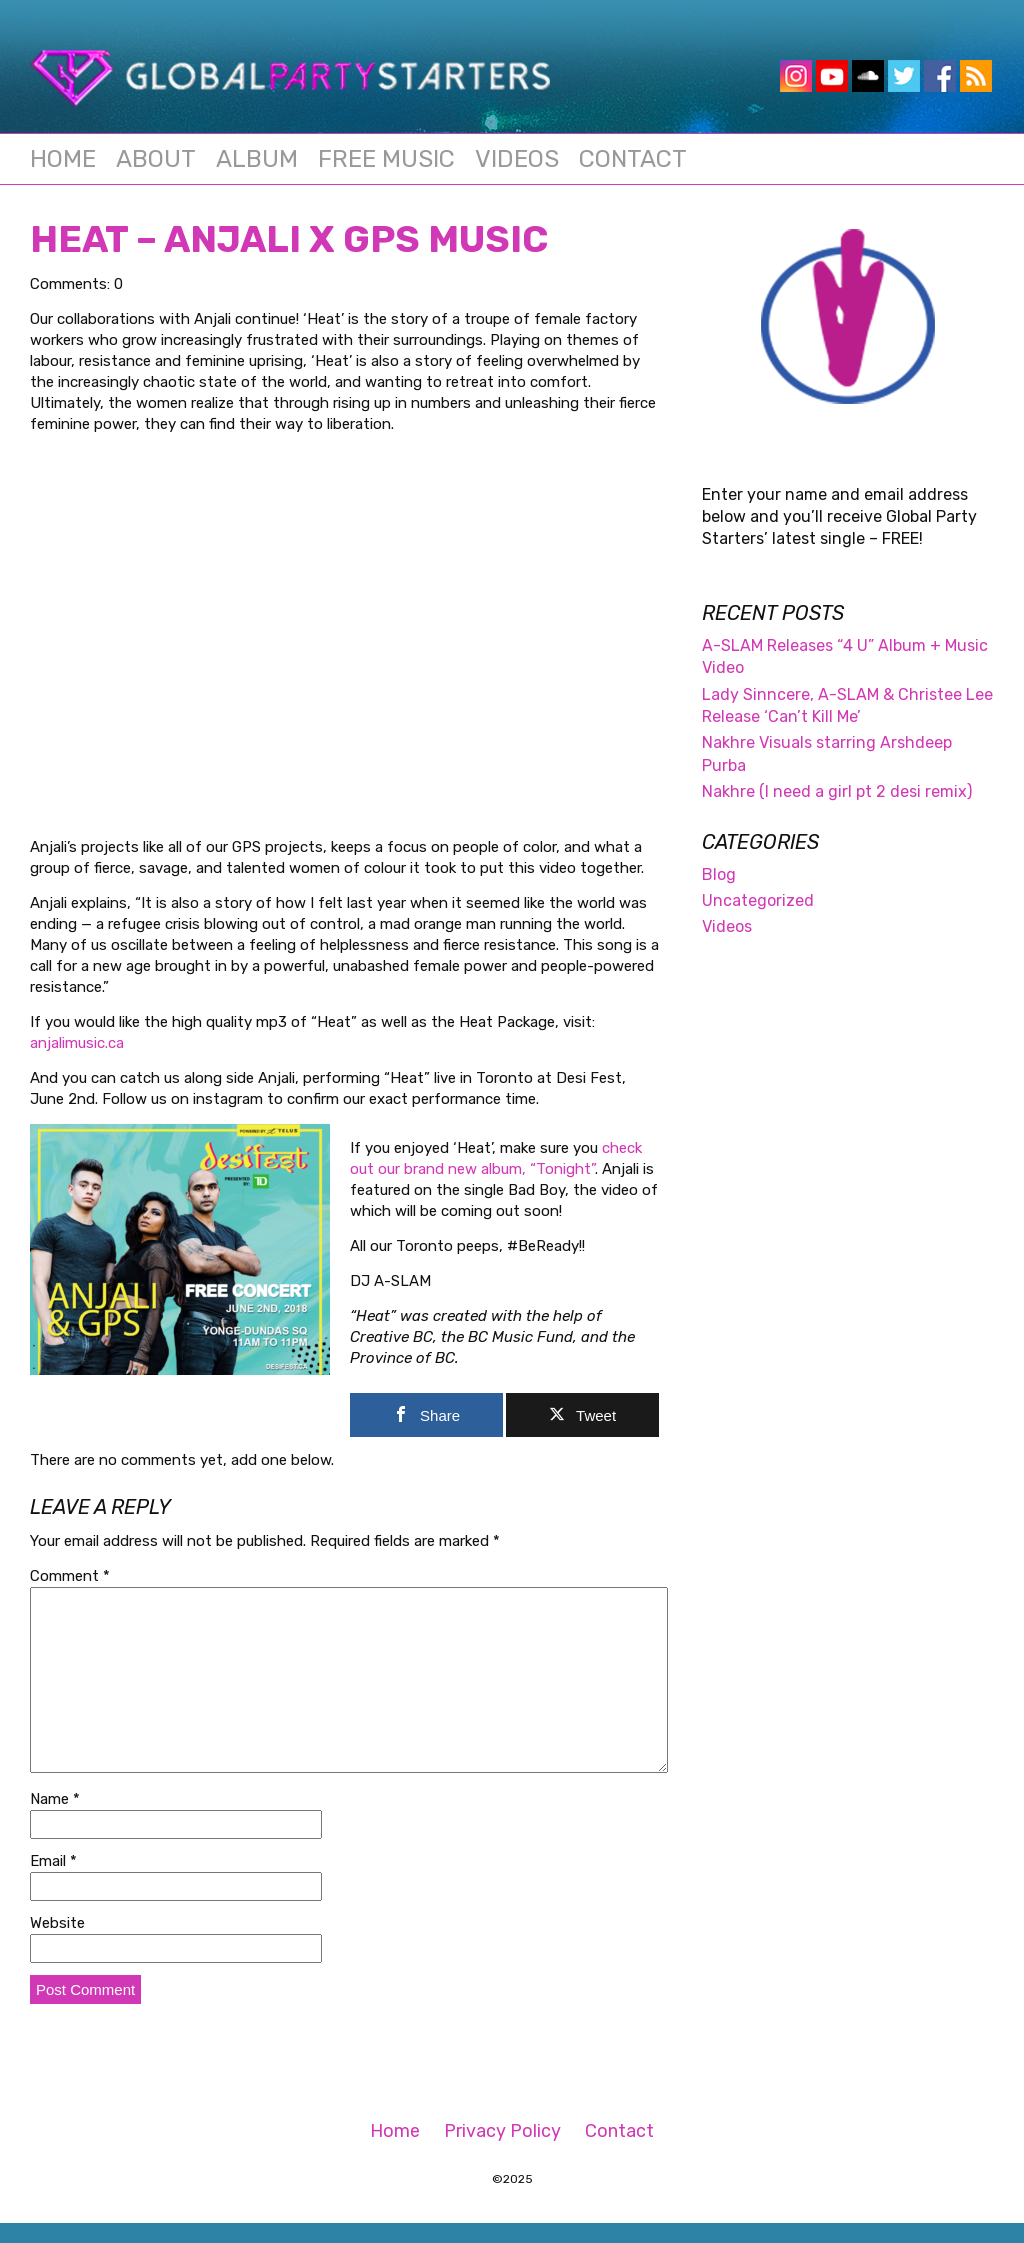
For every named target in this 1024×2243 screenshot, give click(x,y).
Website (57, 1923)
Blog (719, 874)
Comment (70, 1576)
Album (257, 159)
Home (63, 159)
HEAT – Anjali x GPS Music (289, 239)
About (156, 159)
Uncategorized (758, 900)
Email (53, 1861)
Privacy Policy (502, 2131)
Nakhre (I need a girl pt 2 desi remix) (837, 791)
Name (55, 1799)
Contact (633, 159)
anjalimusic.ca (77, 1043)
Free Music (386, 159)
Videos (517, 159)
